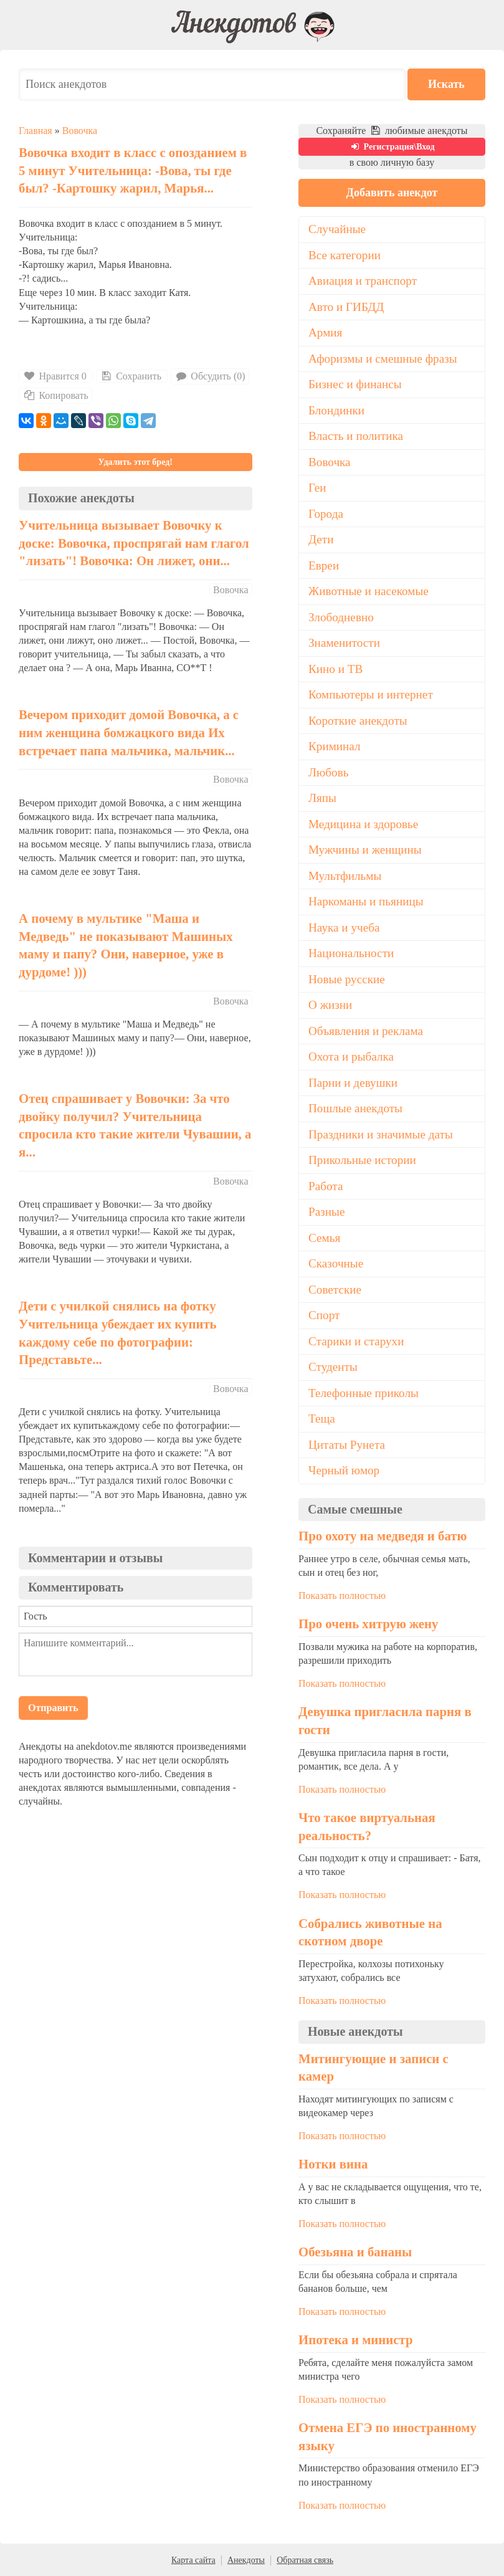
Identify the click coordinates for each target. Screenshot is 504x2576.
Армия (325, 332)
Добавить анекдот (392, 192)
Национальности (351, 953)
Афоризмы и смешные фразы (382, 358)
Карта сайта (193, 2560)
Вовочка (79, 130)
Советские (334, 1289)
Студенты (333, 1366)
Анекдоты (246, 2560)
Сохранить (130, 376)
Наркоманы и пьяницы (366, 901)
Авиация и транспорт (362, 280)
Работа (325, 1186)
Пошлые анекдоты (355, 1108)
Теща (321, 1418)
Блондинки (336, 410)
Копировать (55, 395)
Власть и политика (355, 435)
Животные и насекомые (368, 591)
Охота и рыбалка (351, 1056)
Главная (35, 130)
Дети (321, 539)
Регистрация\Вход (391, 146)
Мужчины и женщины (365, 849)
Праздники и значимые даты (380, 1134)
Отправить (53, 1707)
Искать (448, 84)
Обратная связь (305, 2560)
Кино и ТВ (335, 668)
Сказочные (335, 1263)
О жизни (330, 1004)
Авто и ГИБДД (346, 306)
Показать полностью (342, 1595)
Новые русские (346, 979)
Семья (324, 1237)
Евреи (323, 565)
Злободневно (341, 617)
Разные (326, 1211)
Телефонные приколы (363, 1393)
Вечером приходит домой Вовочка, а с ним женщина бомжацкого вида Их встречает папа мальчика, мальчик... (129, 732)
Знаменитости (344, 642)
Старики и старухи (356, 1341)
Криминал (334, 746)
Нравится (55, 376)
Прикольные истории (362, 1159)
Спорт (324, 1315)
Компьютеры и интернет (370, 694)
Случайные (337, 229)
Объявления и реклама (365, 1031)
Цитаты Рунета (346, 1444)
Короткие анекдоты (357, 720)
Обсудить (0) (209, 376)
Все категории (344, 255)
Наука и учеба (343, 927)
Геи (317, 487)
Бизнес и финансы (355, 384)
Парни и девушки (352, 1082)
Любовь (328, 772)
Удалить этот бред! (135, 462)
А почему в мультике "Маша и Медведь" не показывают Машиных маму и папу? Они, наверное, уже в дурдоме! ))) (126, 945)
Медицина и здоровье (363, 824)
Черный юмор (343, 1470)
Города (325, 513)
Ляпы (322, 797)
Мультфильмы (344, 875)
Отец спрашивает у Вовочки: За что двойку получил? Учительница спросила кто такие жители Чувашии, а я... (135, 1125)
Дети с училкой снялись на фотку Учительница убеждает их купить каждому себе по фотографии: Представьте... (118, 1333)
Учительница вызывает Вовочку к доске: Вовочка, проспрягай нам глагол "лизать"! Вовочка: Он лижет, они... (134, 543)
